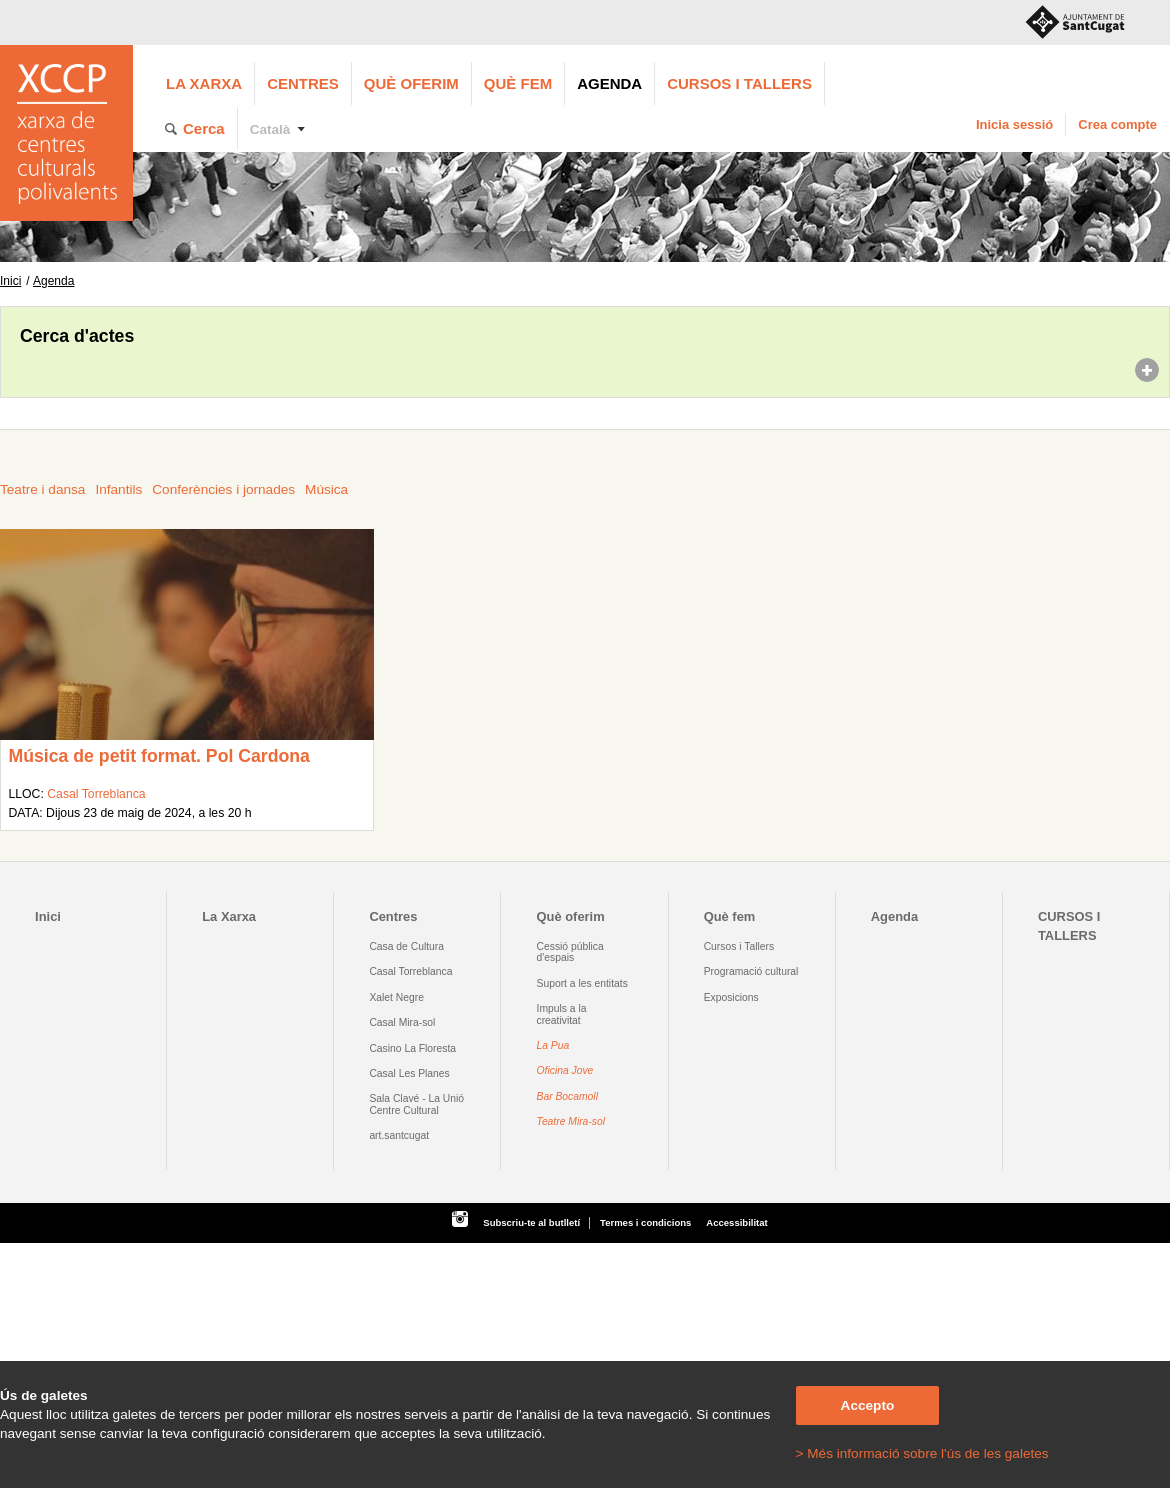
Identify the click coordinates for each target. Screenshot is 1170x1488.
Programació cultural (751, 971)
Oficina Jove (565, 1070)
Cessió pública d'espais (570, 952)
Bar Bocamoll (567, 1096)
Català (270, 129)
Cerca (204, 128)
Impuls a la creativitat (562, 1014)
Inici (10, 281)
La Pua (553, 1045)
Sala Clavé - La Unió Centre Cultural (416, 1104)
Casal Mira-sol (402, 1022)
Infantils (118, 489)
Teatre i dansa (42, 489)
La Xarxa (204, 83)
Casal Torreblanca (96, 794)
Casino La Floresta (412, 1048)
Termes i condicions (645, 1222)
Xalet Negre (396, 997)
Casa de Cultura (406, 946)
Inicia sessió (1014, 124)
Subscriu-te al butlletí (531, 1222)
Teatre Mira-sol (571, 1121)
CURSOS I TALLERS (739, 83)
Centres (303, 83)
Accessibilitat (736, 1222)
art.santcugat (399, 1135)
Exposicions (731, 997)
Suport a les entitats (582, 983)
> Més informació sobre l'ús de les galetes (922, 1453)
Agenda (609, 83)
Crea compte (1117, 124)
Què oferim (411, 83)
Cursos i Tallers (739, 946)
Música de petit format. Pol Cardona (158, 756)
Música (326, 489)
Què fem (518, 83)
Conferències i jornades (223, 489)
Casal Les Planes (409, 1073)
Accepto (868, 1405)
